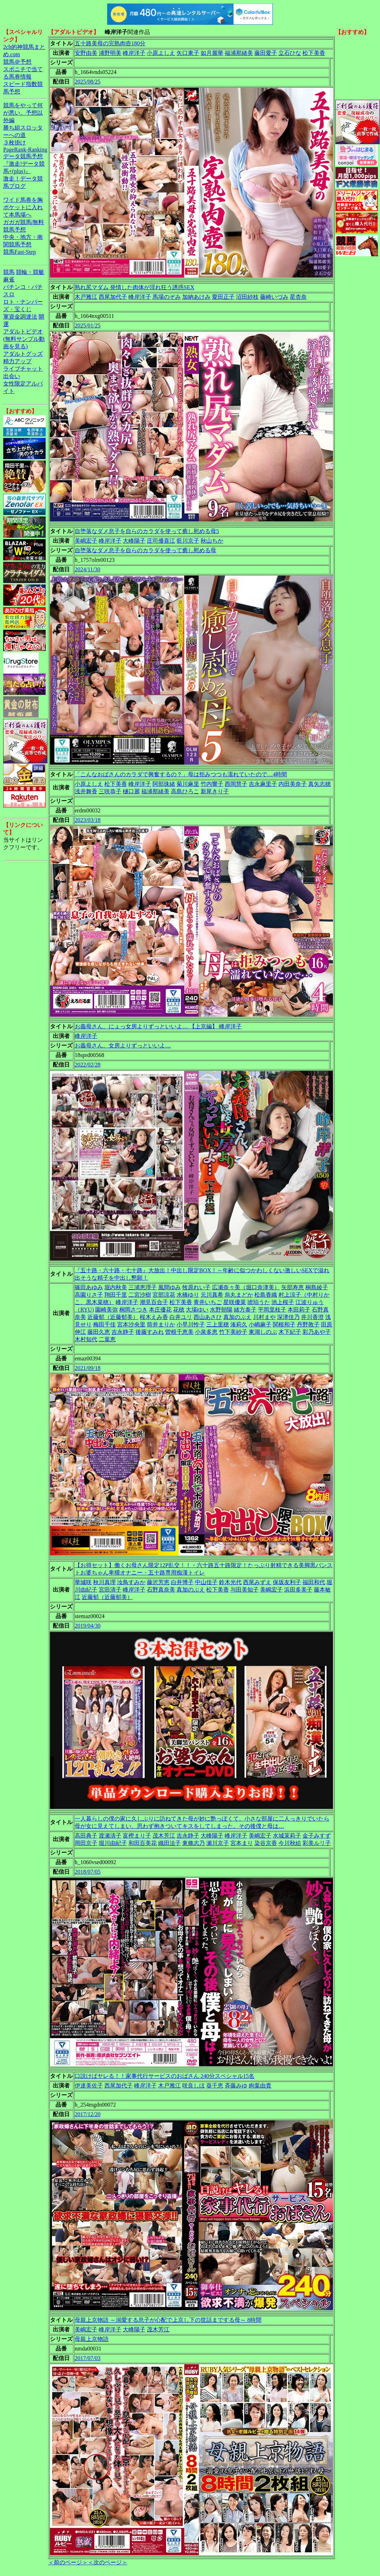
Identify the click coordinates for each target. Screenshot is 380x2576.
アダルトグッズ (23, 354)
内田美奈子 (292, 784)
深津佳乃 (288, 1317)
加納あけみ (196, 297)
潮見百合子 (154, 1302)
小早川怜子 (191, 1324)
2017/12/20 (87, 2114)
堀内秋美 (115, 1287)
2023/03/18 (87, 820)
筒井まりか (161, 1324)
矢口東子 (188, 53)
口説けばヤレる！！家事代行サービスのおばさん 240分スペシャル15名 (164, 2076)
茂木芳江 (163, 1836)
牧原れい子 (196, 1287)
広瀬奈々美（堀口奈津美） (246, 1287)
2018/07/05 (87, 1872)
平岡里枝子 (272, 1310)
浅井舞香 (86, 791)
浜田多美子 (298, 1590)
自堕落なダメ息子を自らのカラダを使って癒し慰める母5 (147, 531)
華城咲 (83, 1582)
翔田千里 (115, 1295)
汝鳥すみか (131, 1582)
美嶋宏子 (86, 541)
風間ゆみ (169, 1287)
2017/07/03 (87, 2358)
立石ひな (289, 53)
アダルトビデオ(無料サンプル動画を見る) (24, 339)
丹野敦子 (308, 1324)
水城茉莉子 (287, 1836)
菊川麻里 (188, 784)
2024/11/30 (87, 569)
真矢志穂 (319, 784)
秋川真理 (104, 1582)
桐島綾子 (316, 1287)
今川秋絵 (289, 1843)
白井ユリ (180, 1317)
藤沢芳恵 (158, 1582)
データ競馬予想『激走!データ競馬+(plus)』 (24, 163)
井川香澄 (312, 1317)
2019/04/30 (87, 1626)
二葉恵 (107, 1339)
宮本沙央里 (131, 1324)
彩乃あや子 (317, 1332)
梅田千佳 (104, 1324)
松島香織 (265, 1295)
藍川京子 (188, 541)
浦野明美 (110, 53)
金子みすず (317, 1836)
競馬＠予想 (17, 62)
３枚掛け (14, 142)
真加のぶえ (237, 1317)
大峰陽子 (134, 541)
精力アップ (17, 361)
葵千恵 (214, 2086)
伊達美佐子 (89, 2086)
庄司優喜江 (161, 541)
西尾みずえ (257, 1582)
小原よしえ (161, 53)
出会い (11, 376)
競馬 (9, 272)
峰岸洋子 (134, 53)
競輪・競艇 (30, 272)
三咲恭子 (110, 791)
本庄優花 (160, 1310)
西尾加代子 (113, 297)
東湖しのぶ (263, 1332)
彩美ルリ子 (317, 1843)
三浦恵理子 (142, 1287)
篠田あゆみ (89, 1287)
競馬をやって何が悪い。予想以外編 (23, 112)
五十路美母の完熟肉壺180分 (110, 43)
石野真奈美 (161, 1590)
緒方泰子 (245, 1310)
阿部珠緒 (163, 784)
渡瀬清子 (110, 1836)
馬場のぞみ (166, 297)
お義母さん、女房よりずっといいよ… (123, 1046)
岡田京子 (86, 1843)
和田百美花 (142, 1843)
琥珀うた (258, 1302)
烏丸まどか (239, 1295)
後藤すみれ (150, 1332)
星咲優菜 (234, 1302)
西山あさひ (208, 1317)
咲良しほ (193, 2086)
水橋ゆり (188, 1295)
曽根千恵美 (179, 1332)
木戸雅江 (86, 297)
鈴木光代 (230, 1582)
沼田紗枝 (247, 297)
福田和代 (314, 1582)
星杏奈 (298, 297)
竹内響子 (212, 784)
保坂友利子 (287, 1582)
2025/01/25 (87, 325)
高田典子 (86, 1836)
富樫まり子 (137, 1836)
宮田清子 (110, 1590)
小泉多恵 (206, 1332)
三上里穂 (217, 1324)
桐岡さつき (133, 1310)
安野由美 (86, 53)
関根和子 (284, 1324)
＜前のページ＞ (68, 2562)
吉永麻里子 (263, 784)
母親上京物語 (92, 2339)
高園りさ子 (89, 1295)
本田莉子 (299, 1310)
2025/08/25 (87, 82)
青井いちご (208, 1302)
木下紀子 (289, 1332)
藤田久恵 (98, 1332)
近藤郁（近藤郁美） (112, 1317)
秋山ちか (212, 541)
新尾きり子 (215, 791)
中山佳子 (206, 1582)
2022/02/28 (87, 1065)
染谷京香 (265, 1843)
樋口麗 (131, 791)
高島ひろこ (185, 791)
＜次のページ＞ (107, 2562)
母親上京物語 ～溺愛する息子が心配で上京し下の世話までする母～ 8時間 (168, 2320)
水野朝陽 (221, 1310)
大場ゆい (197, 1310)
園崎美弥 (106, 1310)
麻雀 (9, 279)
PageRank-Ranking (25, 150)
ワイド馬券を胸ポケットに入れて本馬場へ (23, 207)
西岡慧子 (236, 784)
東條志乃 (193, 1843)
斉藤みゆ (236, 2086)
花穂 (178, 1310)
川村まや (264, 1317)
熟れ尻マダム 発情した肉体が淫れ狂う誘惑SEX (134, 287)
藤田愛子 (265, 53)
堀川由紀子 (113, 1843)
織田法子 (169, 1843)
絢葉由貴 (260, 2086)
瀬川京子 (217, 1843)
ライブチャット (23, 369)
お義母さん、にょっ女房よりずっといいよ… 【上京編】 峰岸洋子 (158, 1026)
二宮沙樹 (139, 1295)
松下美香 (314, 53)
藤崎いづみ (274, 297)
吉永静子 (122, 1332)
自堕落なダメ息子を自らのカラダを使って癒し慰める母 (145, 550)
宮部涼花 (163, 1295)
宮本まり (241, 1843)
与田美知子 (244, 1590)
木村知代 (86, 1339)
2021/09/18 (87, 1368)
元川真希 (212, 1295)
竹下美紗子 (233, 1332)
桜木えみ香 (154, 1317)
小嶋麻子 (260, 1324)
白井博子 (182, 1582)
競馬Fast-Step (19, 252)
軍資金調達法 (20, 317)
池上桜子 (282, 1302)
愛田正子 (223, 297)
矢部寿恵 (292, 1287)
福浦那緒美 (239, 53)
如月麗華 (212, 53)
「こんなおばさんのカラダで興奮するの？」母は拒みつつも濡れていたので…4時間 (181, 774)
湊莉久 (238, 1324)
